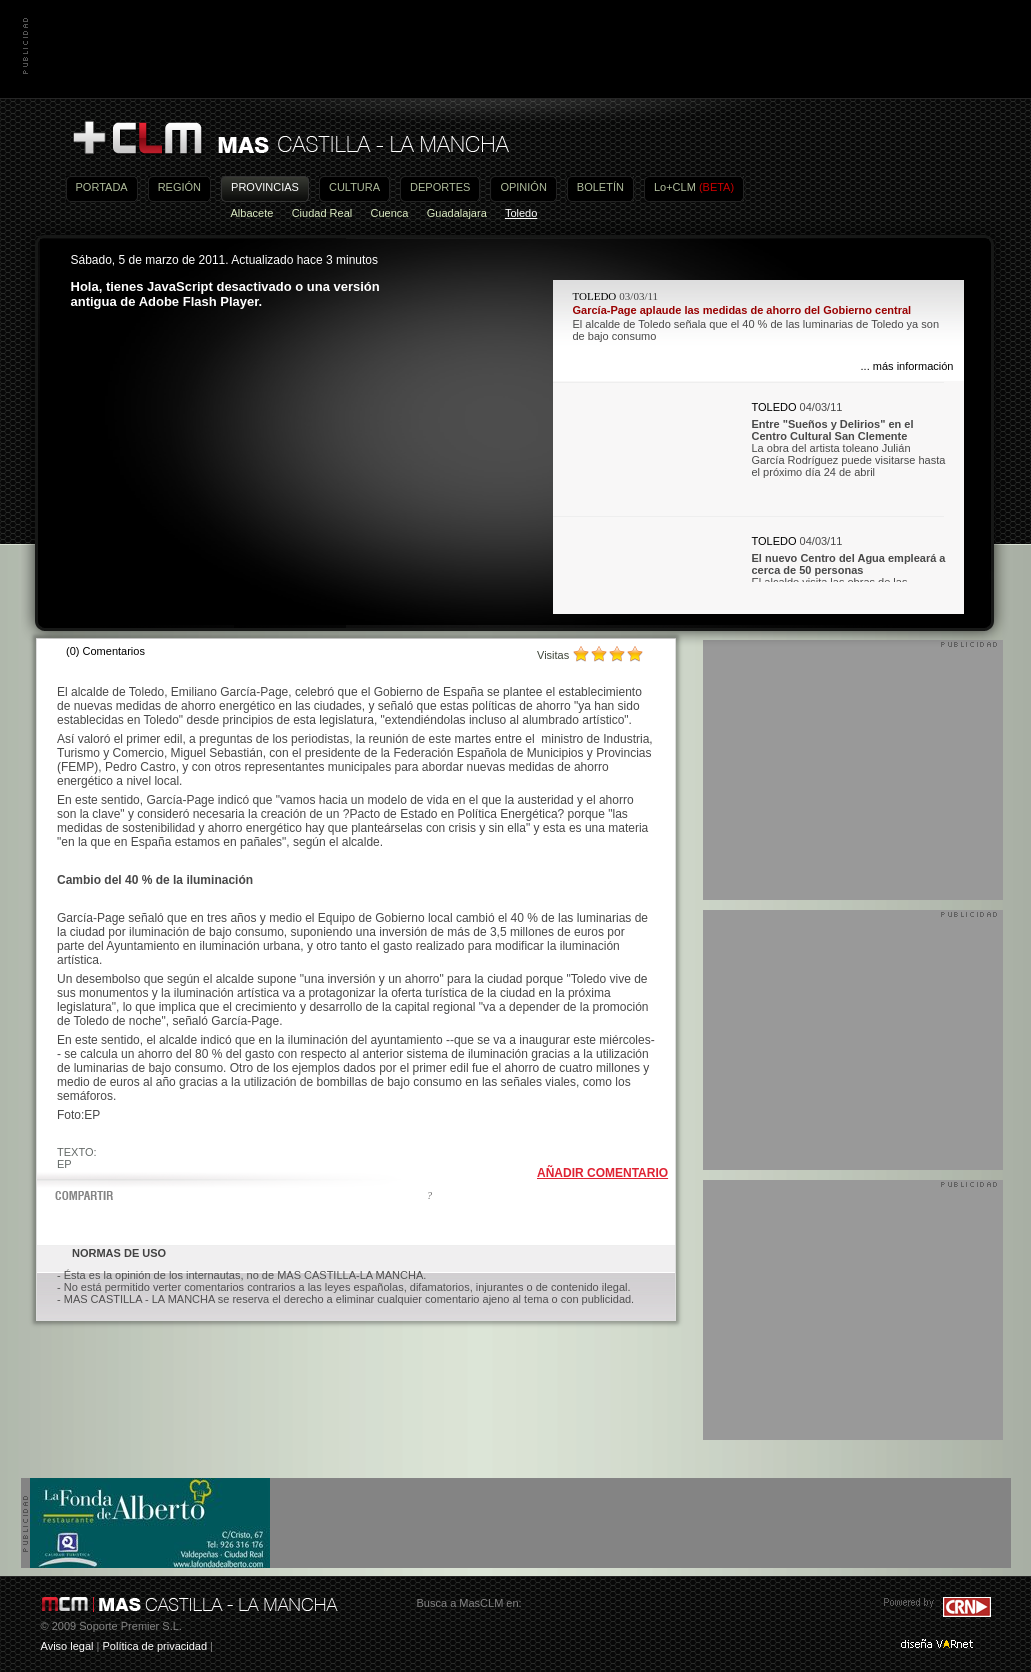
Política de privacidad (154, 1646)
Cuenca (390, 213)
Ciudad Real (322, 213)
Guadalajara (457, 213)
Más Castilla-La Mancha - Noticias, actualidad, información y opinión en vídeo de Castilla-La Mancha (290, 138)
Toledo (521, 213)
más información (913, 366)
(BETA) (716, 187)
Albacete (252, 213)
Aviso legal (67, 1646)
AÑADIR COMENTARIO (602, 1173)
